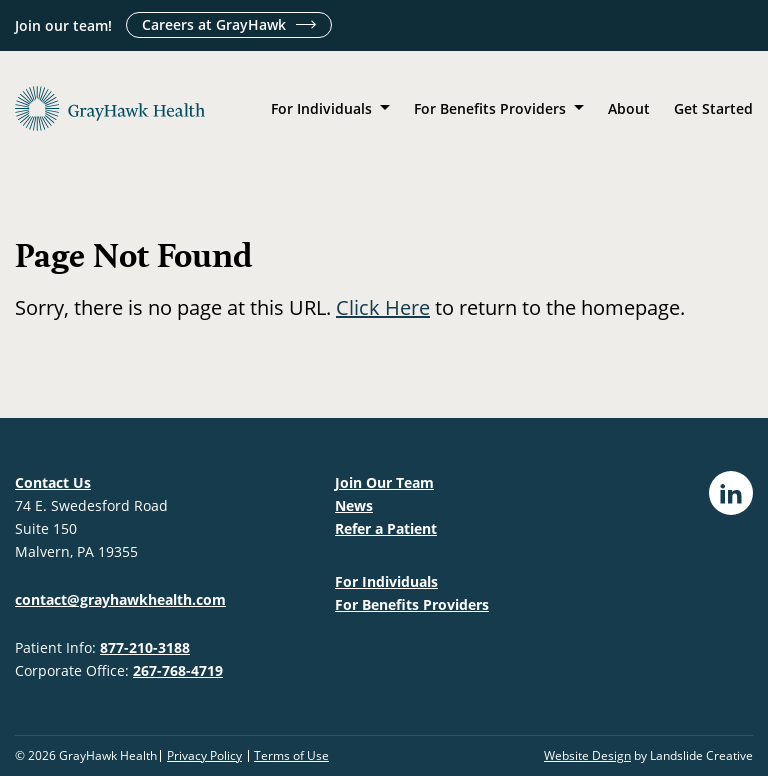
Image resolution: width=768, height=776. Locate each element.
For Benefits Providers (490, 108)
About (629, 108)
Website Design (587, 755)
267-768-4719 (178, 670)
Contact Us (53, 482)
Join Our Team (384, 482)
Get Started (713, 108)
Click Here (383, 307)
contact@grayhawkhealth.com (120, 599)
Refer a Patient (386, 528)
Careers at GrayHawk (214, 24)
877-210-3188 (145, 647)
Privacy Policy (204, 756)
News (354, 505)
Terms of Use (291, 756)
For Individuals (321, 108)
